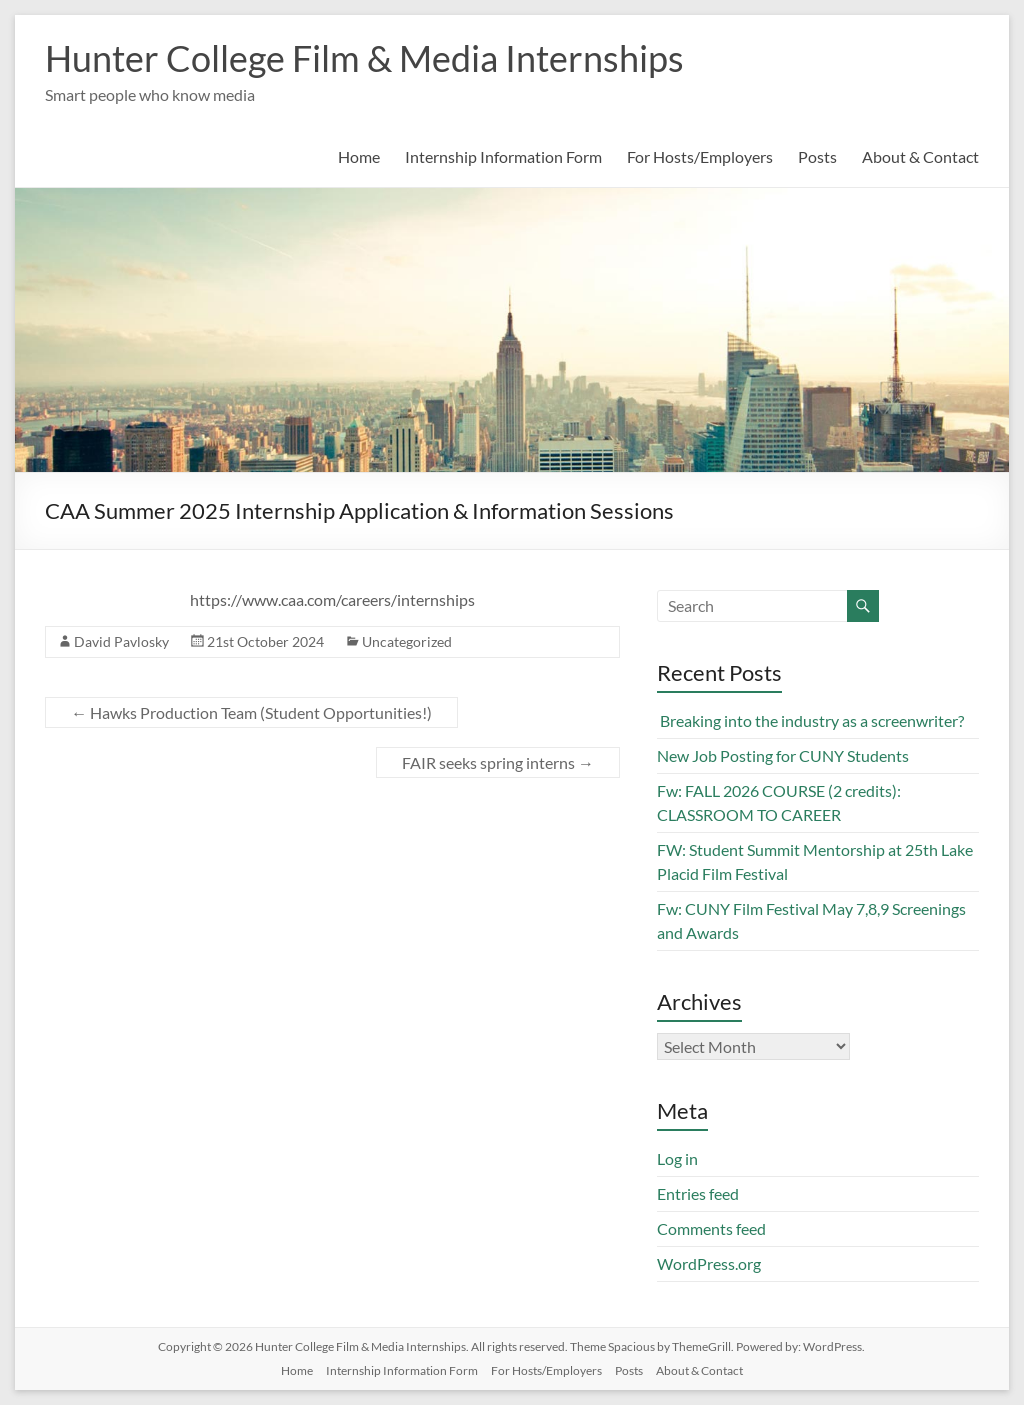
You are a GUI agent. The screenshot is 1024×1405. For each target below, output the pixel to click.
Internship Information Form (503, 156)
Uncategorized (407, 641)
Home (359, 156)
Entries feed (698, 1193)
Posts (817, 156)
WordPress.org (709, 1263)
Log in (677, 1158)
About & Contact (920, 156)
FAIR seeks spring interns (498, 762)
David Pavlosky (121, 641)
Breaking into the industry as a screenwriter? (810, 720)
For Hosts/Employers (700, 156)
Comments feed (711, 1228)
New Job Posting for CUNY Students (783, 755)
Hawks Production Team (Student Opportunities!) (251, 712)
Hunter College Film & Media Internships (364, 58)
